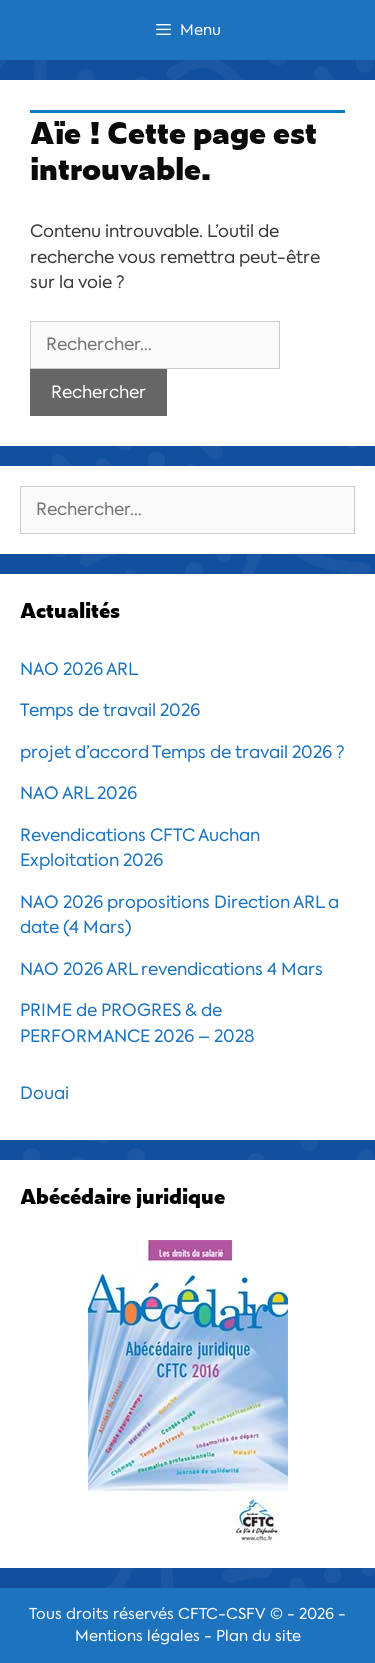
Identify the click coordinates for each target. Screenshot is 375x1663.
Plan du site (258, 1636)
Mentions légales (137, 1636)
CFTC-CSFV (222, 1614)
